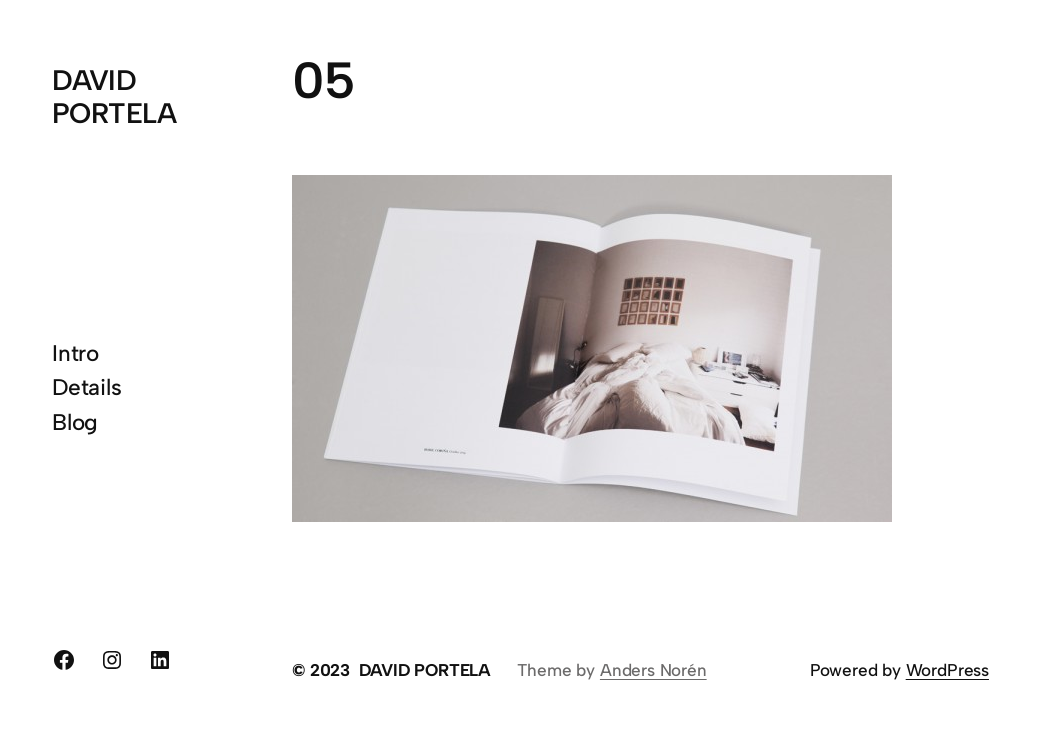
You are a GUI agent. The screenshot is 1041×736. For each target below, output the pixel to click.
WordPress (947, 670)
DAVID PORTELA (114, 96)
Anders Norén (653, 670)
